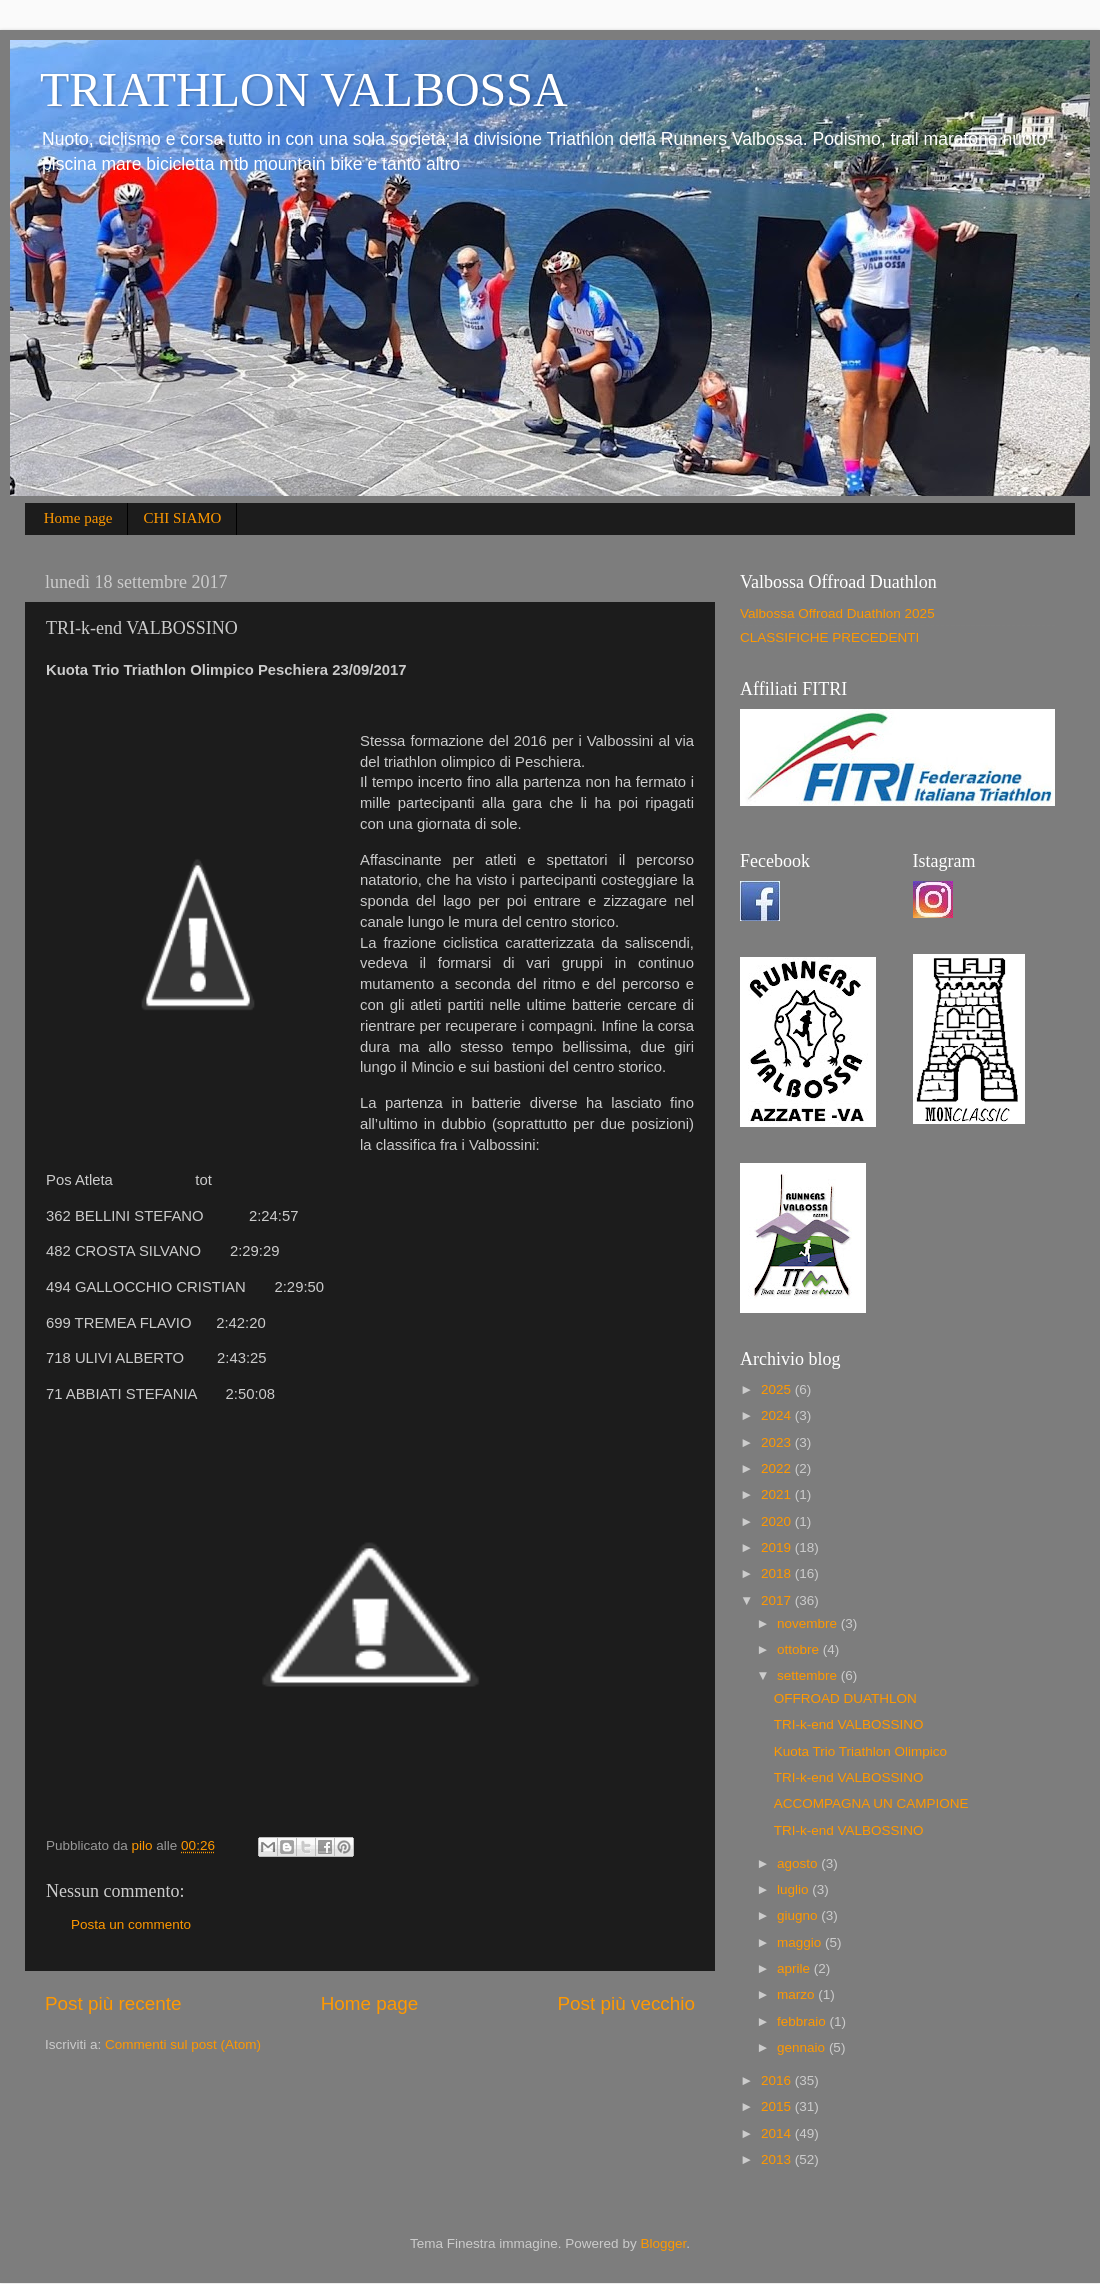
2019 (778, 1547)
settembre (809, 1675)
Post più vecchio (626, 2003)
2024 (778, 1415)
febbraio (803, 2021)
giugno (799, 1915)
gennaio (803, 2047)
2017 (778, 1600)
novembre (809, 1623)
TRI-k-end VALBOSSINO (849, 1724)
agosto (799, 1863)
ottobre (800, 1649)
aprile (795, 1968)
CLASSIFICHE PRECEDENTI (829, 637)
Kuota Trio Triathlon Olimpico (860, 1751)
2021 (778, 1494)
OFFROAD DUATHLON (845, 1698)
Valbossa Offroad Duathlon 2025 (837, 613)
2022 (778, 1468)
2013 (778, 2159)
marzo (797, 1994)
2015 (778, 2106)
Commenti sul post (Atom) (183, 2044)
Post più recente (113, 2003)
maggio (801, 1942)
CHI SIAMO (182, 518)
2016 (778, 2080)
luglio (794, 1889)
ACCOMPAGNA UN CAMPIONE (871, 1803)
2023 (778, 1442)
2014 (778, 2133)
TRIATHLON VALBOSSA (304, 89)
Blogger (663, 2243)
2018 (778, 1573)
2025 (778, 1389)
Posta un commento (131, 1924)
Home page (78, 518)
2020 (778, 1521)
